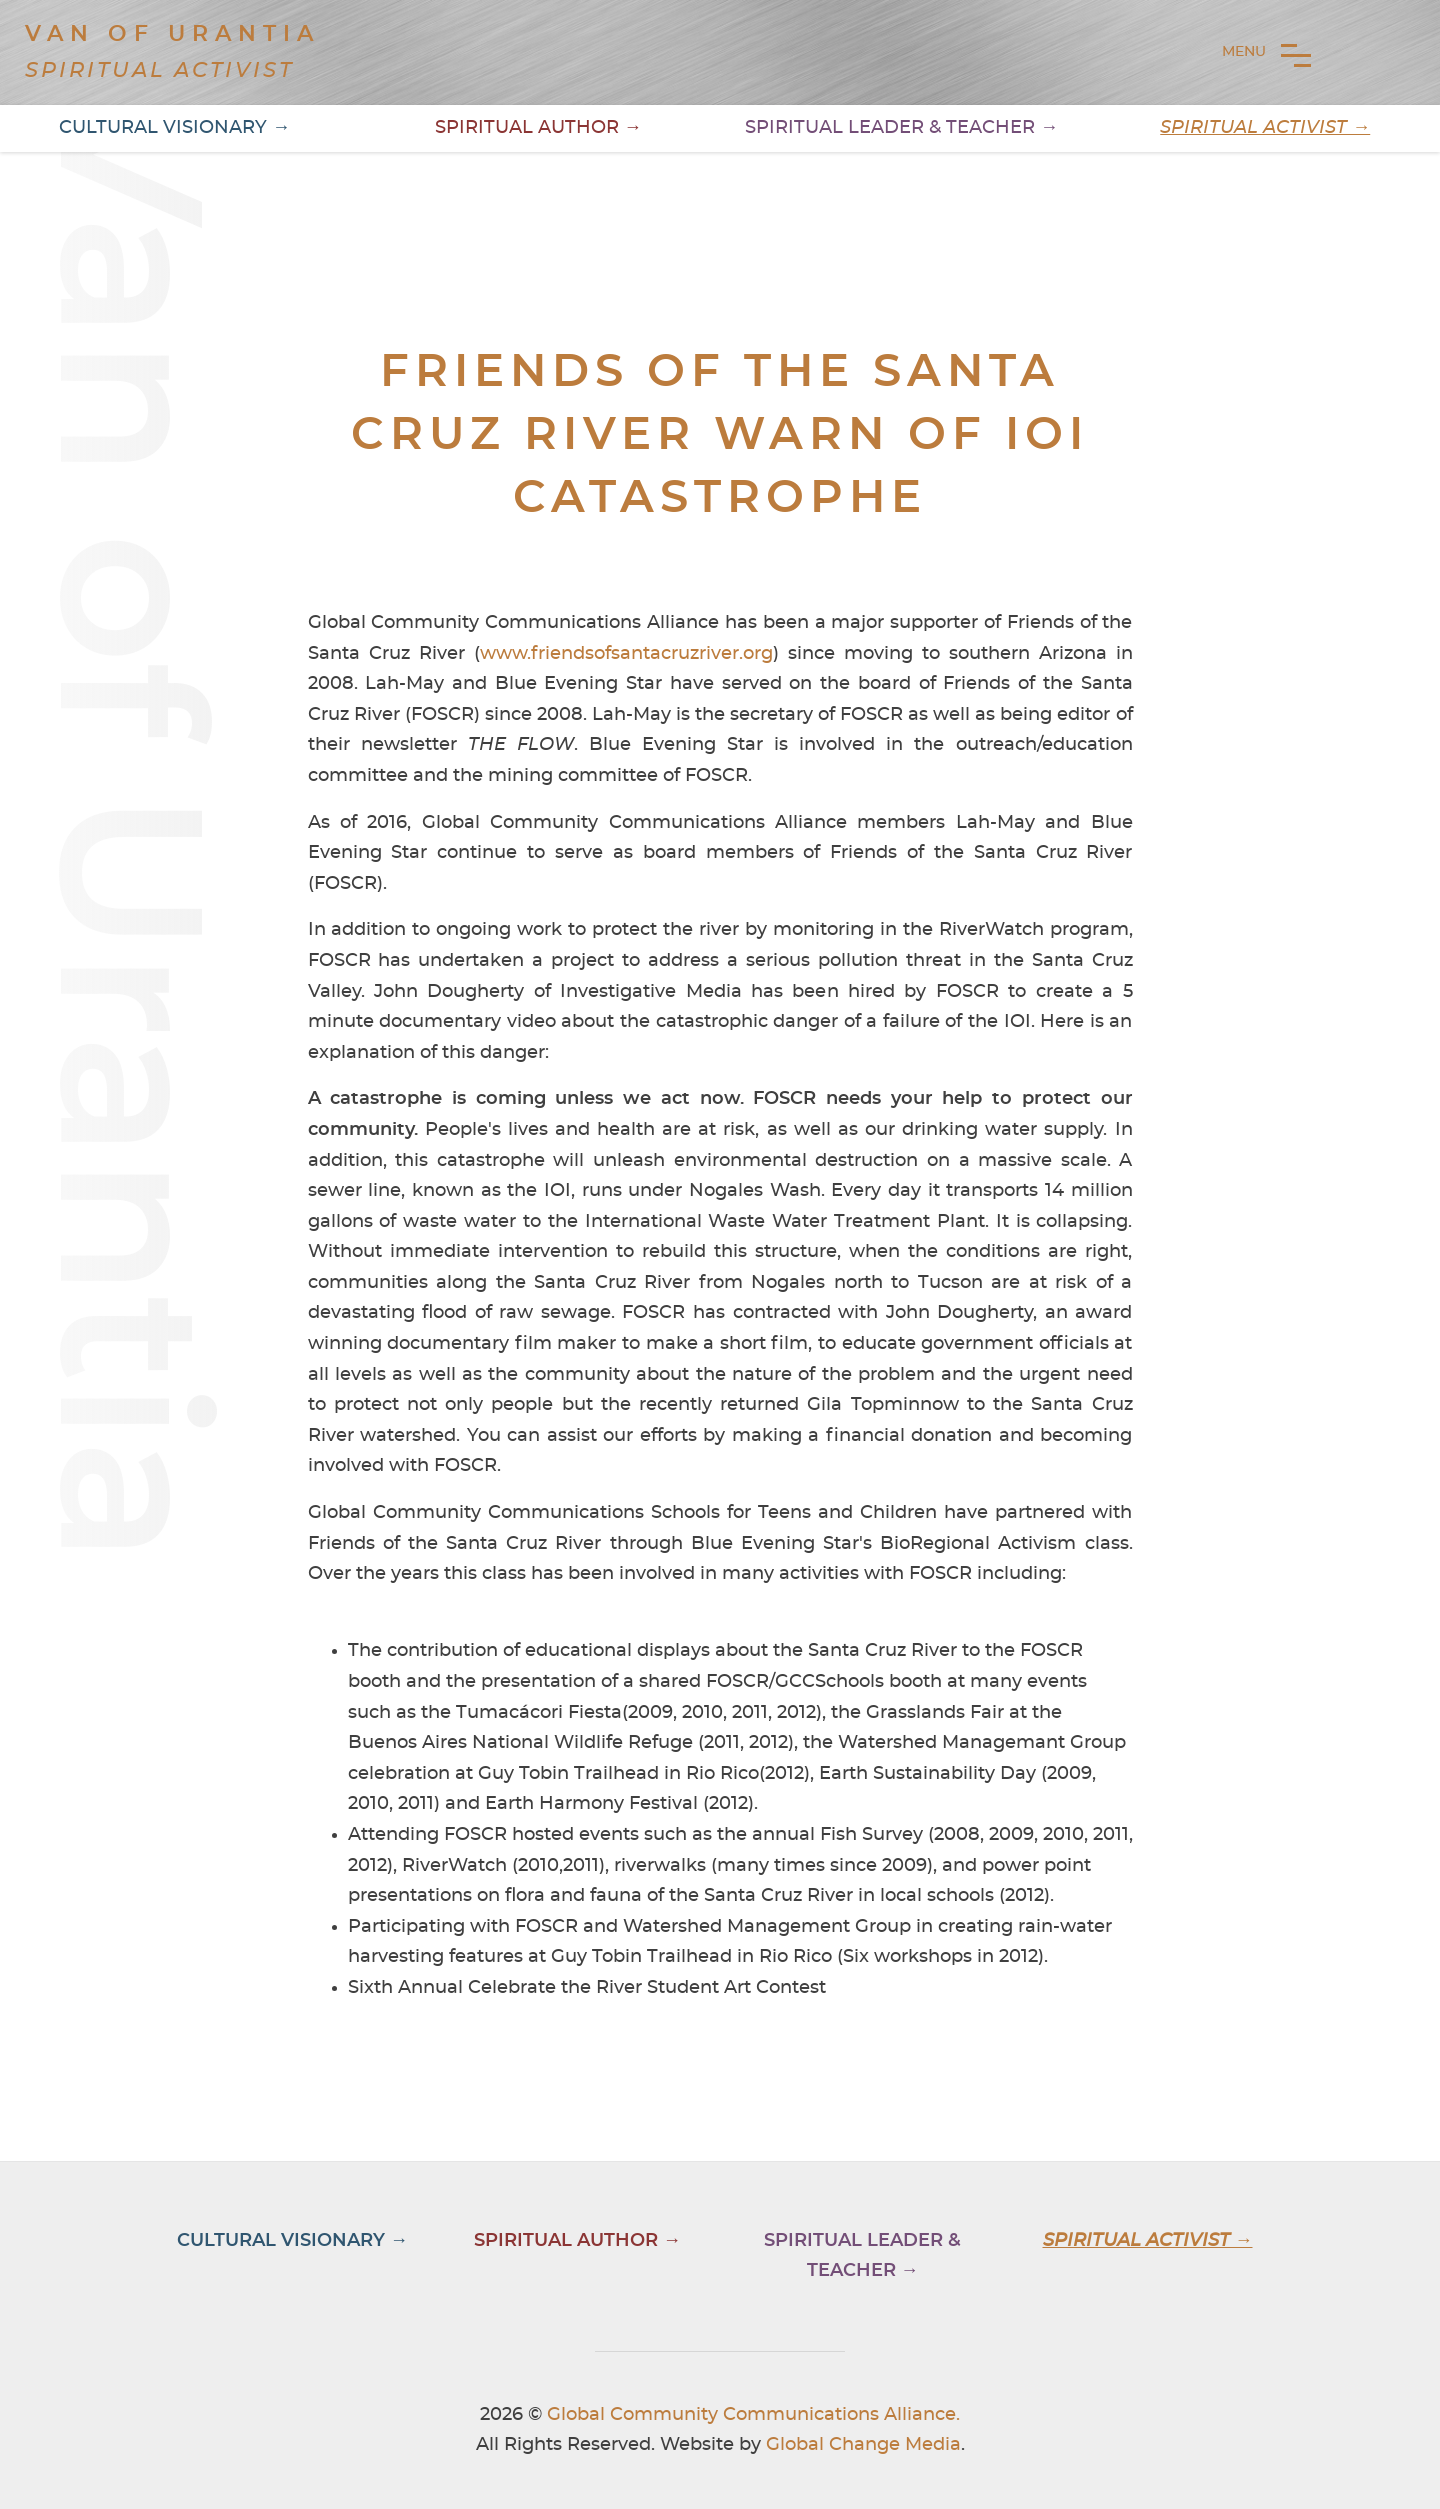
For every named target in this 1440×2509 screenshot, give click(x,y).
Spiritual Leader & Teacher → (901, 128)
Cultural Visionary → (174, 128)
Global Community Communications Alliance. (753, 2415)
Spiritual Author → (538, 128)
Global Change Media (863, 2445)
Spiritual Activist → (1265, 128)
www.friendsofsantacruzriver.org (626, 654)
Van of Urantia (172, 34)
